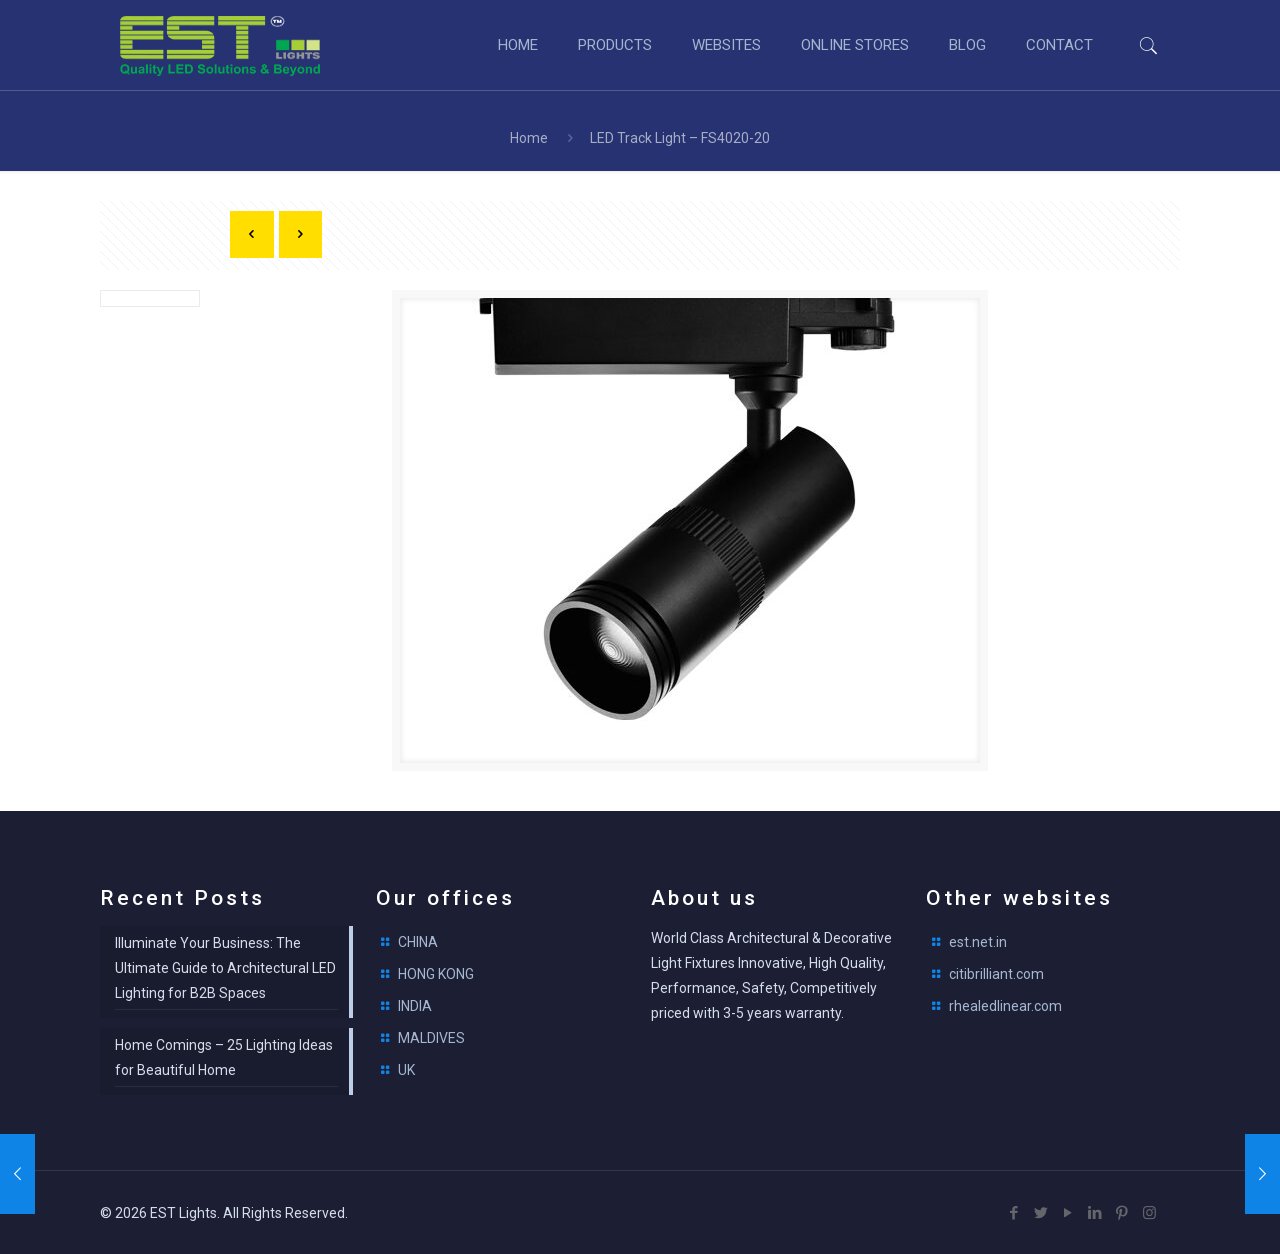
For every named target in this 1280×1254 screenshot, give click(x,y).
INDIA (415, 1006)
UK (406, 1070)
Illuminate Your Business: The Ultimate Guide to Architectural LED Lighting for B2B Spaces (225, 968)
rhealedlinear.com (1005, 1006)
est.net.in (978, 942)
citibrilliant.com (996, 974)
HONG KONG (436, 974)
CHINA (418, 942)
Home (529, 138)
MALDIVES (431, 1038)
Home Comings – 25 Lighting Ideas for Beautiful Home (224, 1057)
